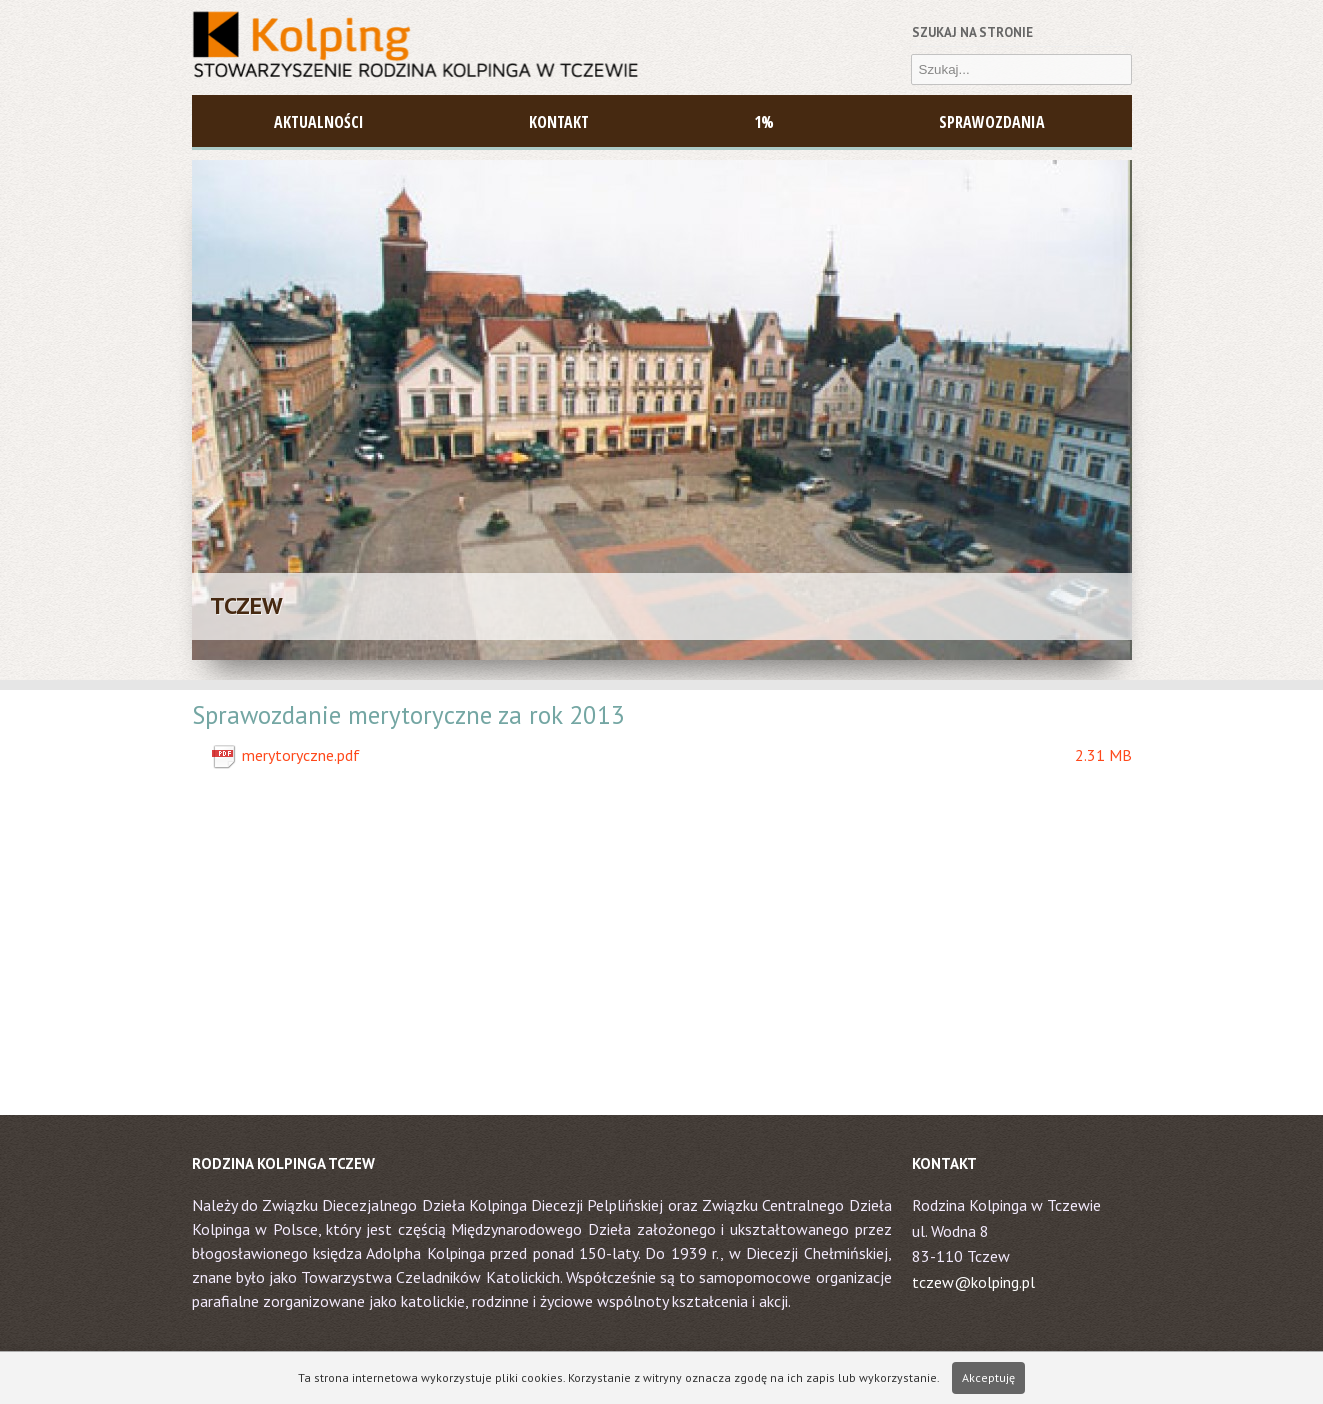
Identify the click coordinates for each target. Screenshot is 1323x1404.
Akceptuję (988, 1377)
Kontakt (559, 122)
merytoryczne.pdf (687, 755)
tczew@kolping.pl (973, 1282)
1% (764, 122)
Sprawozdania (992, 122)
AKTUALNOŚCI (319, 122)
